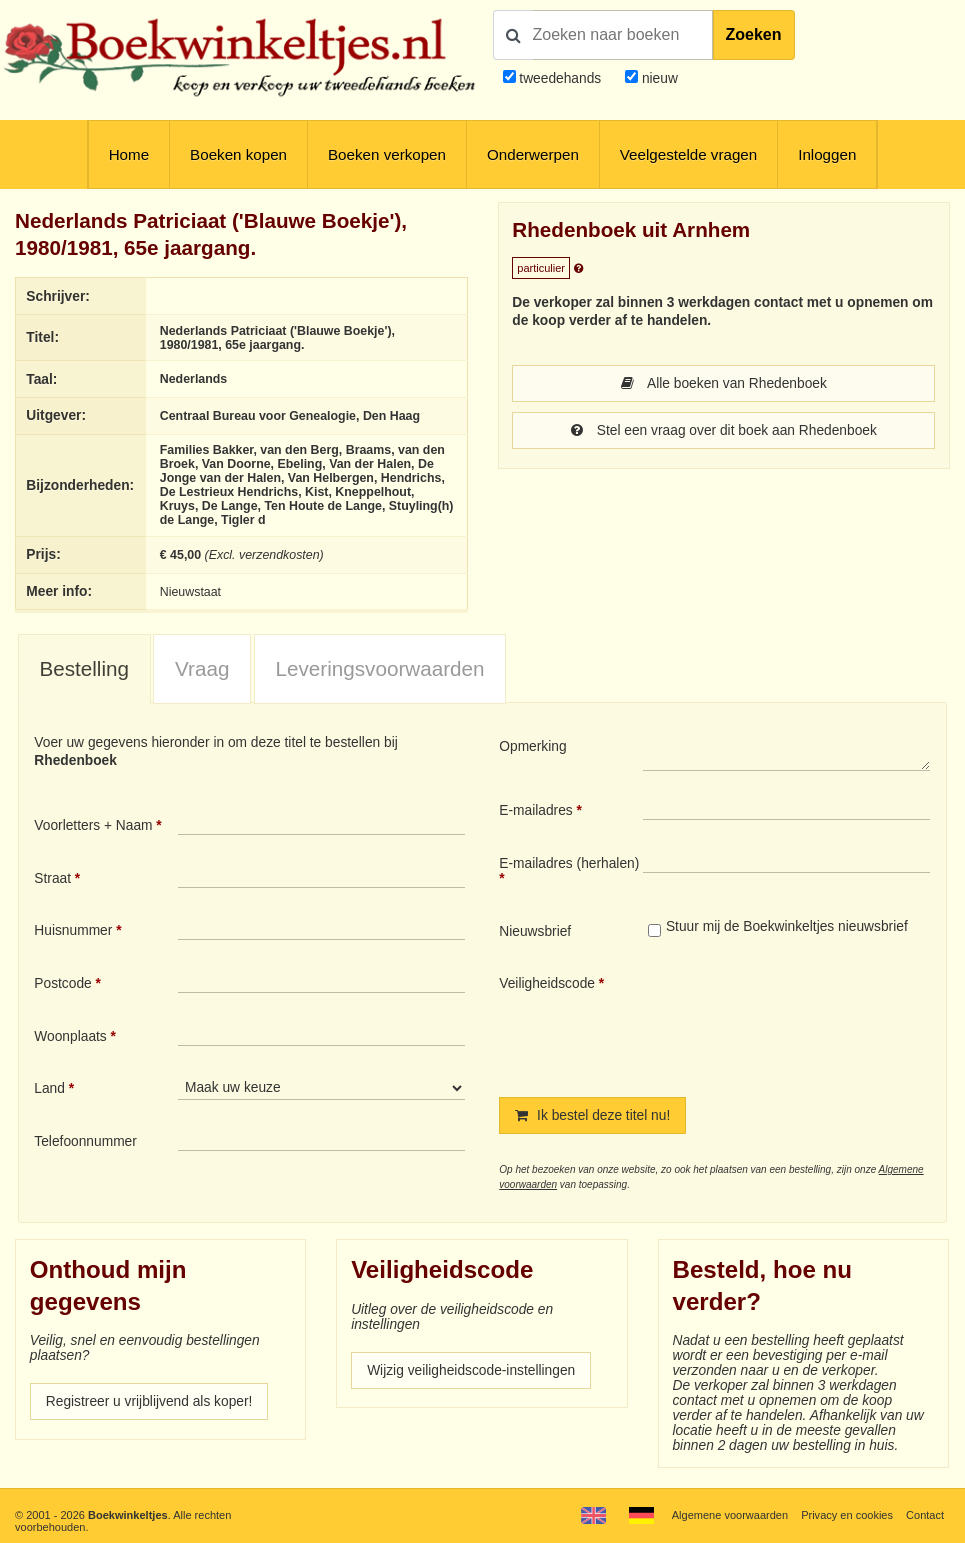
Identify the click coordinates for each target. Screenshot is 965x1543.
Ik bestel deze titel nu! (592, 1115)
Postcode (62, 983)
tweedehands (560, 78)
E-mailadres (535, 810)
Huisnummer (73, 930)
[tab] (84, 669)
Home (129, 154)
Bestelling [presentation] (84, 668)
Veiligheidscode (547, 983)
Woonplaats (70, 1036)
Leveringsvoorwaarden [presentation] (380, 668)
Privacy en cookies (847, 1515)
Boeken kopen (238, 154)
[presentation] (810, 1020)
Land (49, 1088)
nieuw (658, 78)
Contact (925, 1515)
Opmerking (532, 746)
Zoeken (754, 34)
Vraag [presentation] (202, 668)
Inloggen (827, 154)
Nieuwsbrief (535, 931)
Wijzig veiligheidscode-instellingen (471, 1370)
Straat (52, 878)
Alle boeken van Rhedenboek (724, 383)
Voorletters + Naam (93, 825)
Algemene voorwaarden (730, 1515)
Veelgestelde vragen (688, 154)
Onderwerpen (533, 154)
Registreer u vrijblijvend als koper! (149, 1401)
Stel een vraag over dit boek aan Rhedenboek (724, 430)
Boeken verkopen (387, 154)
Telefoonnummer (85, 1141)
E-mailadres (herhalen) (569, 863)
